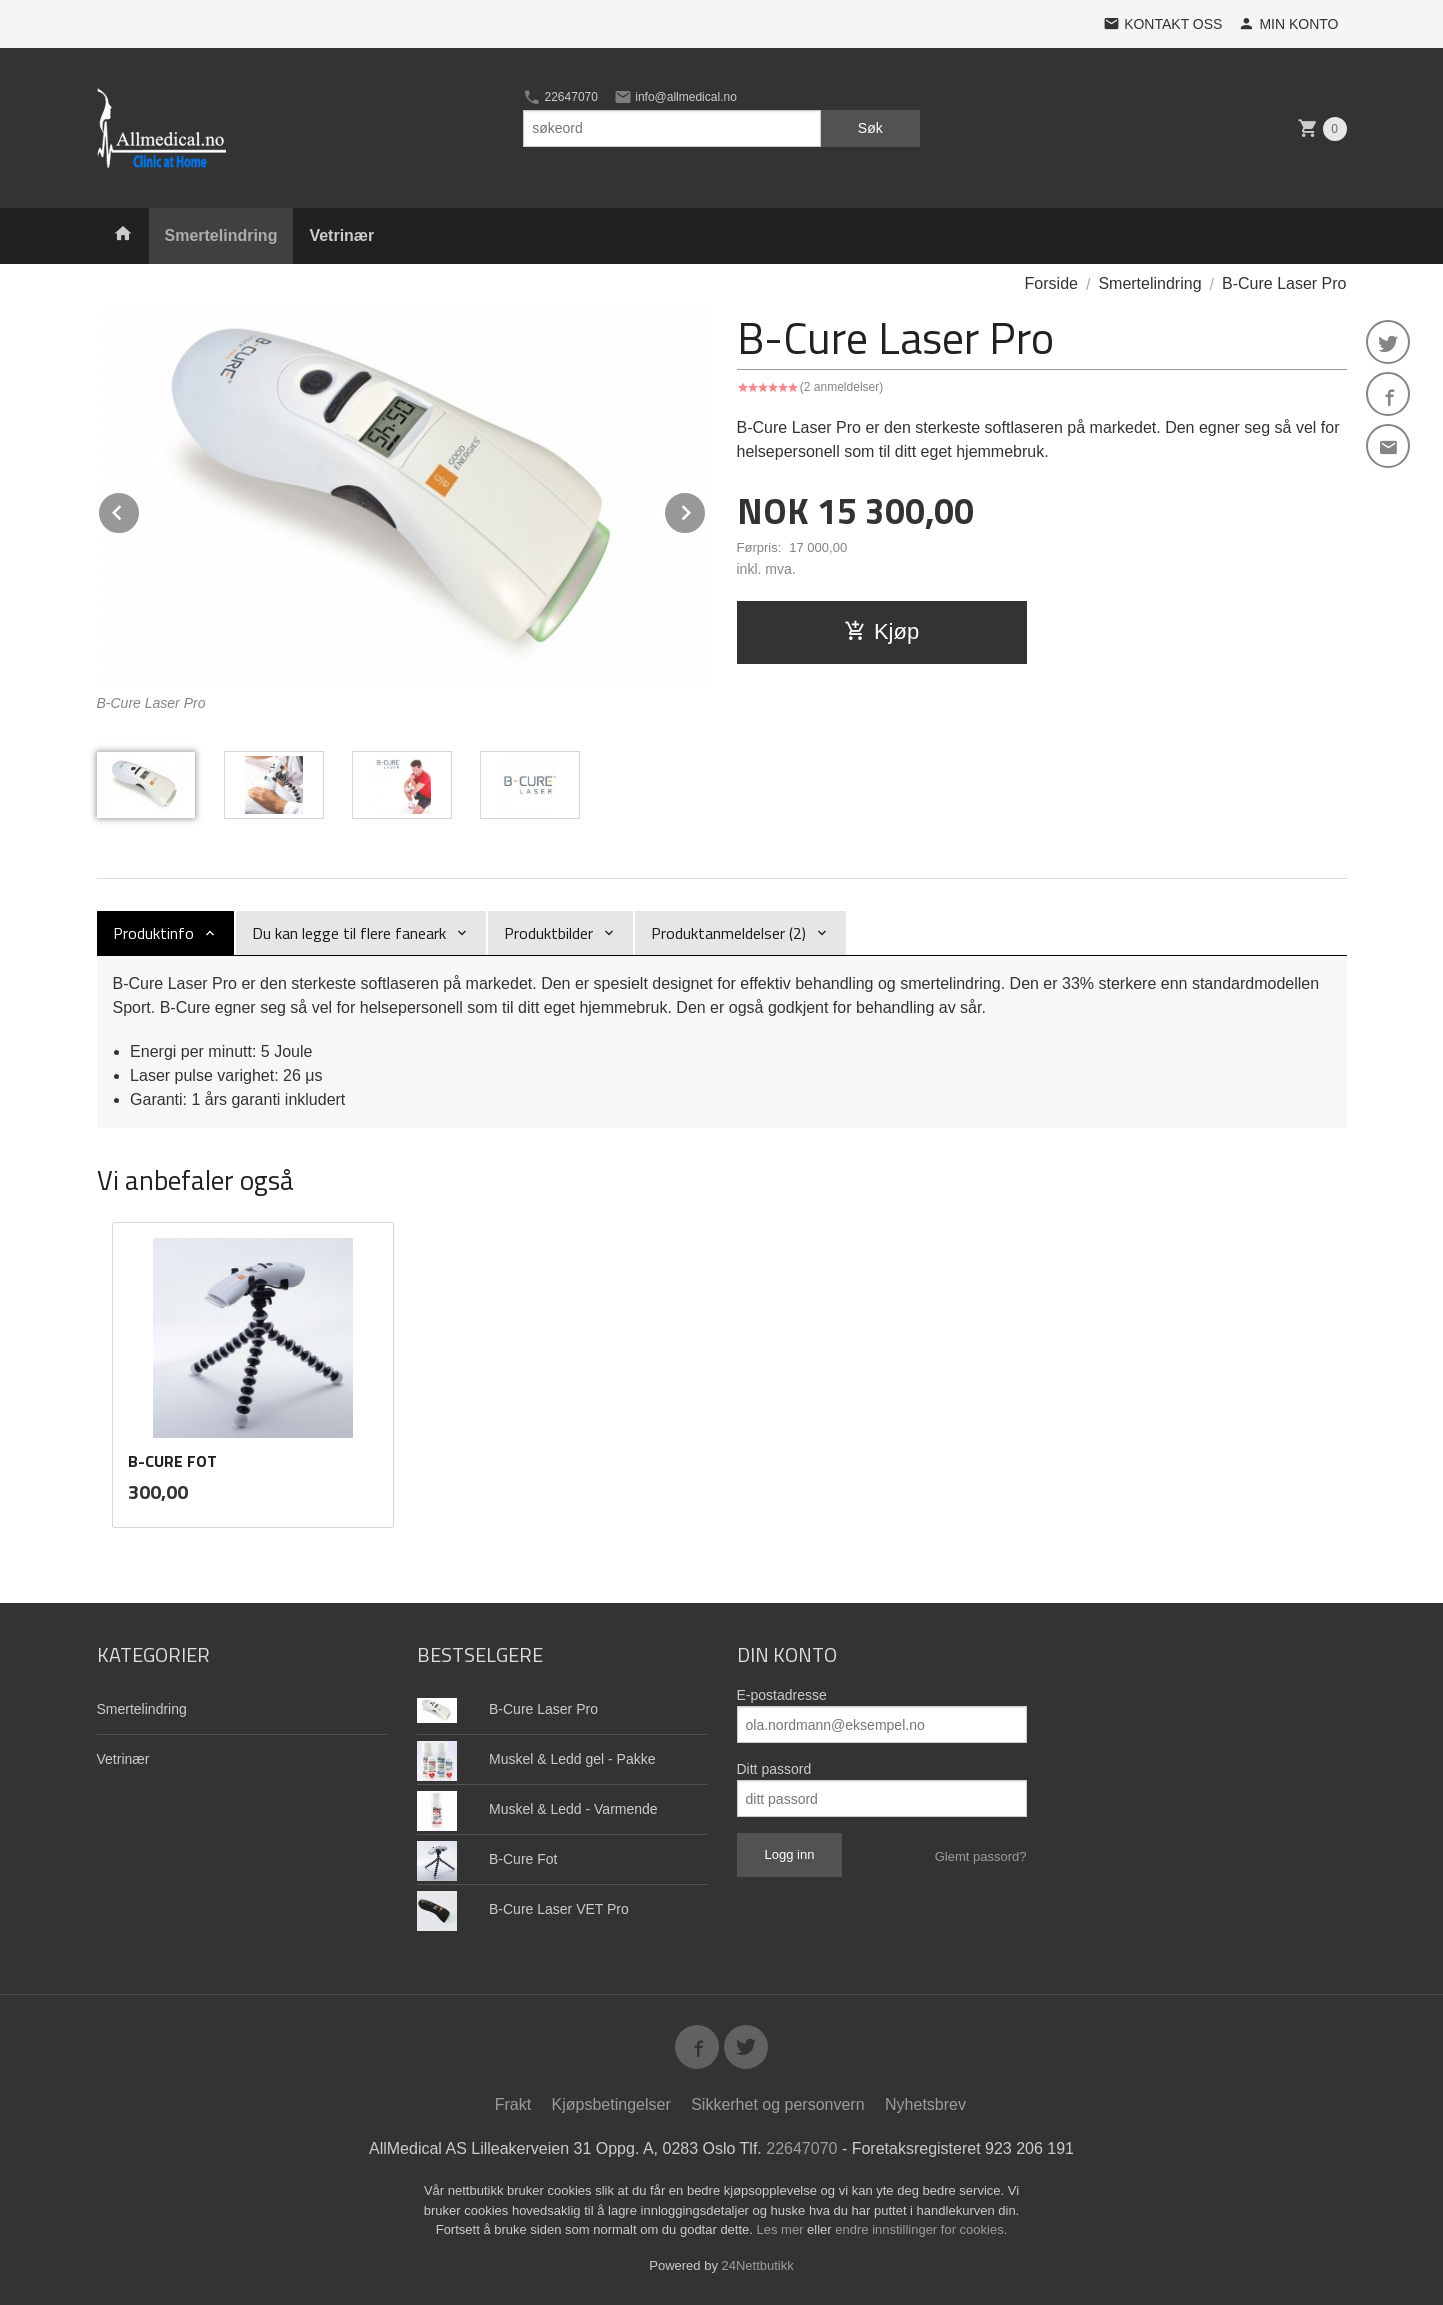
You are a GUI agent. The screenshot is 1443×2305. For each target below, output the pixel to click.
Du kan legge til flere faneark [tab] (349, 933)
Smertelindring (221, 235)
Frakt (513, 2104)
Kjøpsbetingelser (611, 2104)
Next (706, 509)
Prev (140, 509)
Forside (1051, 283)
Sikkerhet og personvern (777, 2104)
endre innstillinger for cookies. (921, 2229)
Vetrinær (341, 235)
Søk (870, 128)
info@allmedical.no (675, 97)
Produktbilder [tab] (548, 933)
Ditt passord (774, 1769)
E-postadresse (782, 1695)
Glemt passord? (981, 1856)
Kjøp (881, 631)
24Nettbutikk (758, 2265)
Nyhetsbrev (925, 2104)
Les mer (782, 2229)
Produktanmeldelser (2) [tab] (728, 933)
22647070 (560, 97)
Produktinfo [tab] (153, 933)
